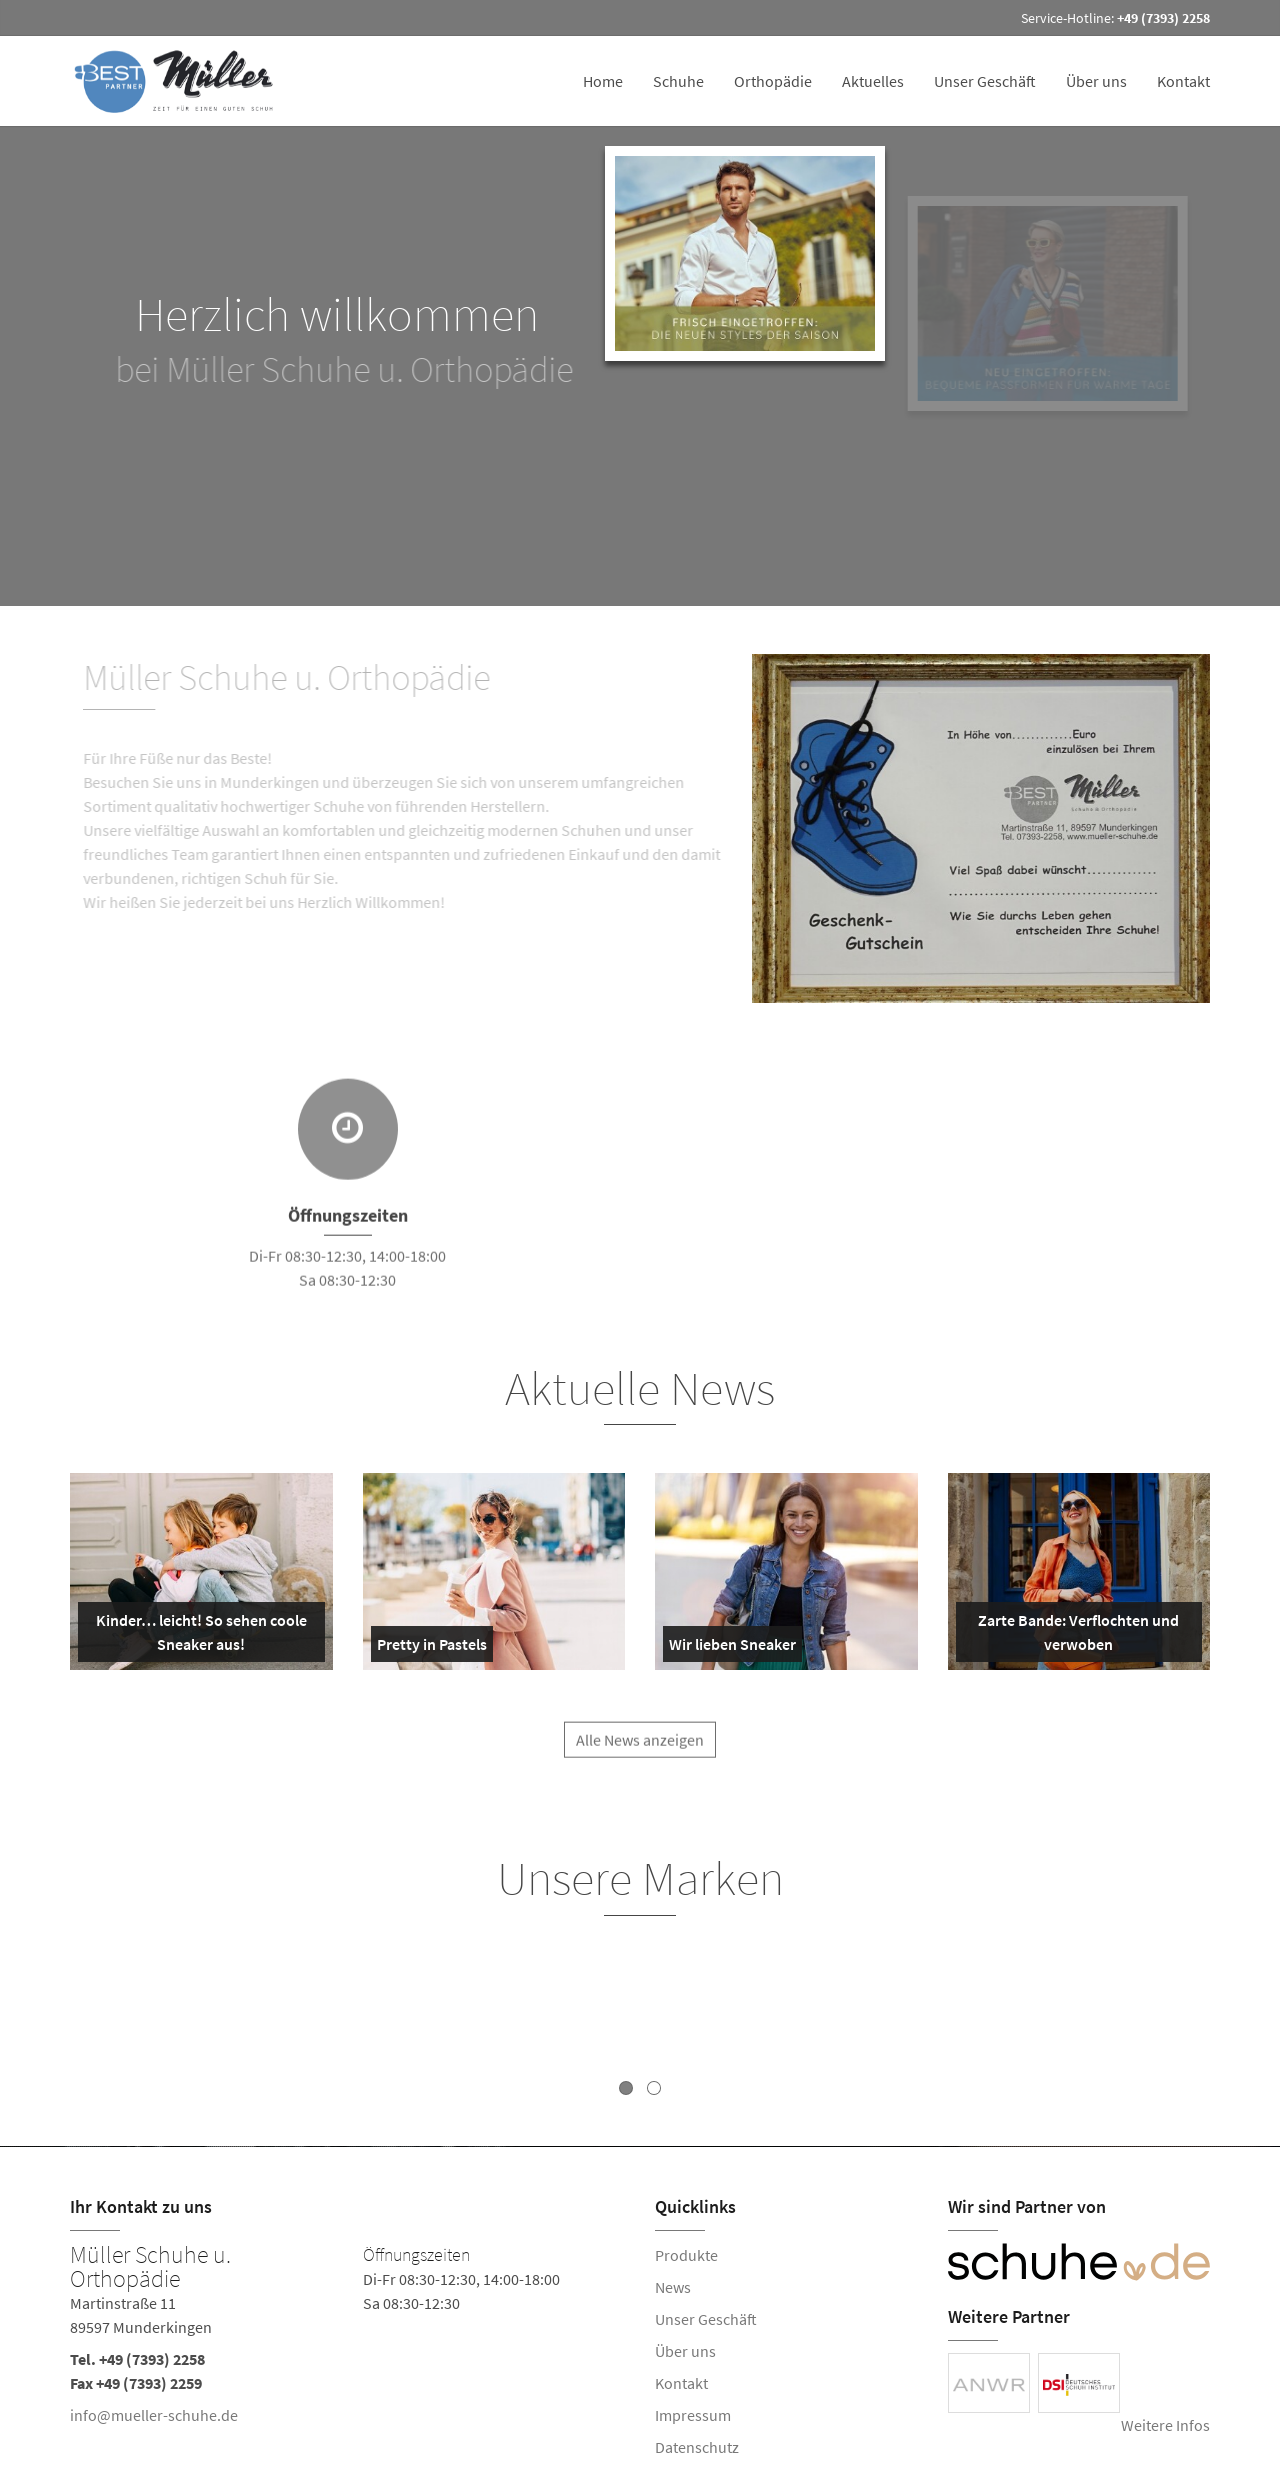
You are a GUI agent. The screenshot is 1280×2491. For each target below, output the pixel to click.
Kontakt (1183, 81)
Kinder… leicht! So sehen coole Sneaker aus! (196, 1636)
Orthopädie (773, 81)
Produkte (686, 2255)
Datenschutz (697, 2447)
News (673, 2287)
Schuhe (678, 81)
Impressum (693, 2415)
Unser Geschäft (985, 81)
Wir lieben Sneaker (732, 1648)
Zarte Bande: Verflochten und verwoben (1072, 1636)
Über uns (1096, 81)
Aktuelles (873, 81)
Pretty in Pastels (432, 1648)
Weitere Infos (1165, 2425)
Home (603, 81)
